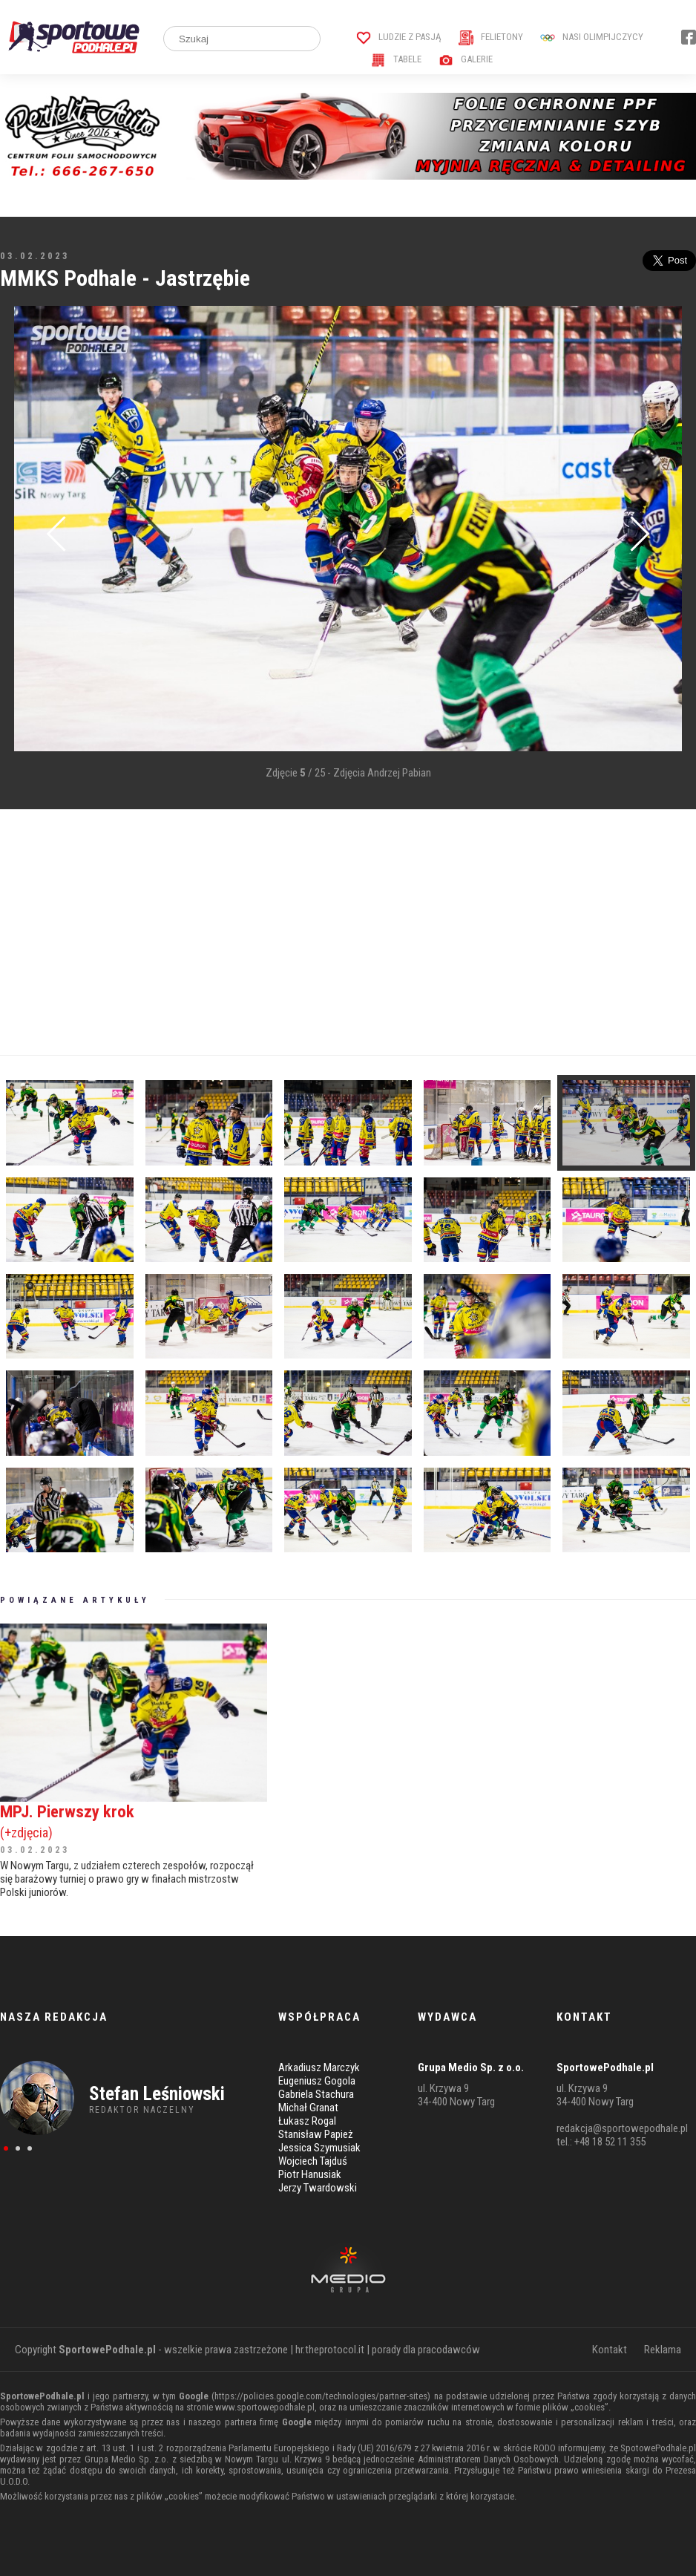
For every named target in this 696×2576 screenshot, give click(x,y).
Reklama (662, 2349)
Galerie (466, 59)
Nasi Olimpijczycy (591, 36)
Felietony (491, 36)
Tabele (396, 59)
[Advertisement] (348, 932)
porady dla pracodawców (426, 2349)
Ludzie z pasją (398, 36)
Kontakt (609, 2349)
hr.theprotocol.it (329, 2349)
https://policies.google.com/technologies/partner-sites (320, 2396)
